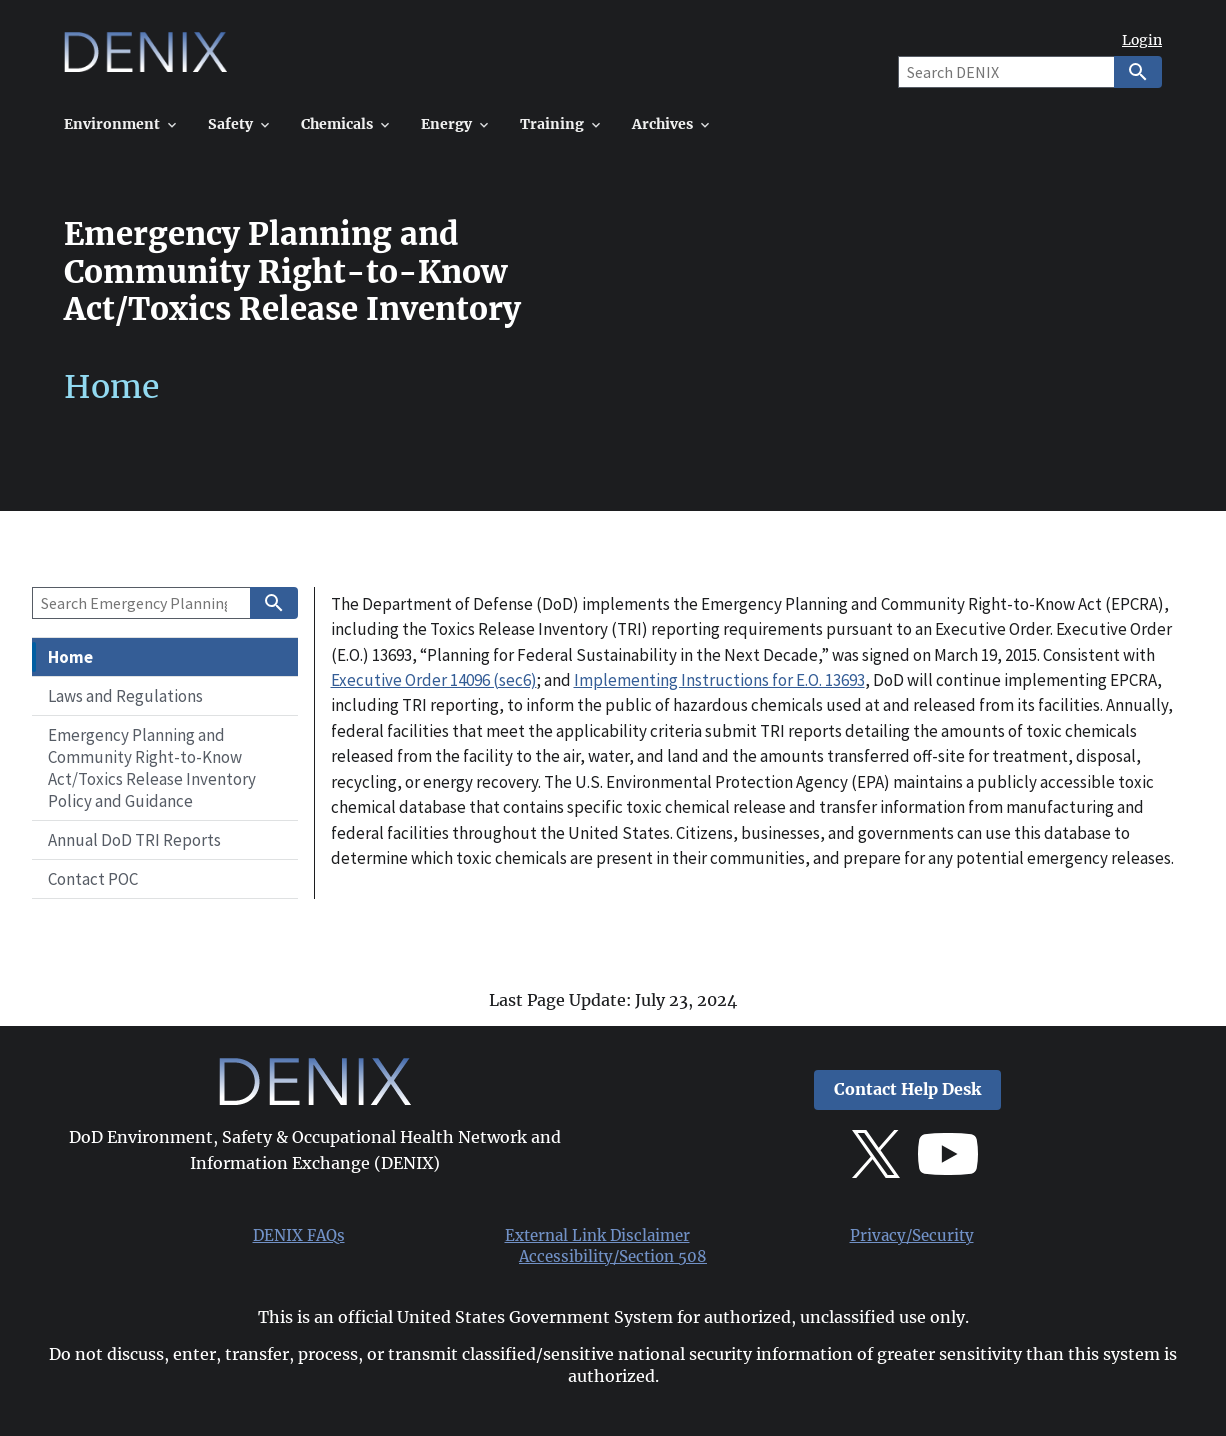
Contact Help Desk (907, 1089)
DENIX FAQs (299, 1236)
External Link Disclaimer (597, 1236)
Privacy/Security (912, 1236)
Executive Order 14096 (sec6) (434, 680)
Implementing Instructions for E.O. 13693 (719, 680)
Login (1142, 40)
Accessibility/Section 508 (613, 1257)
